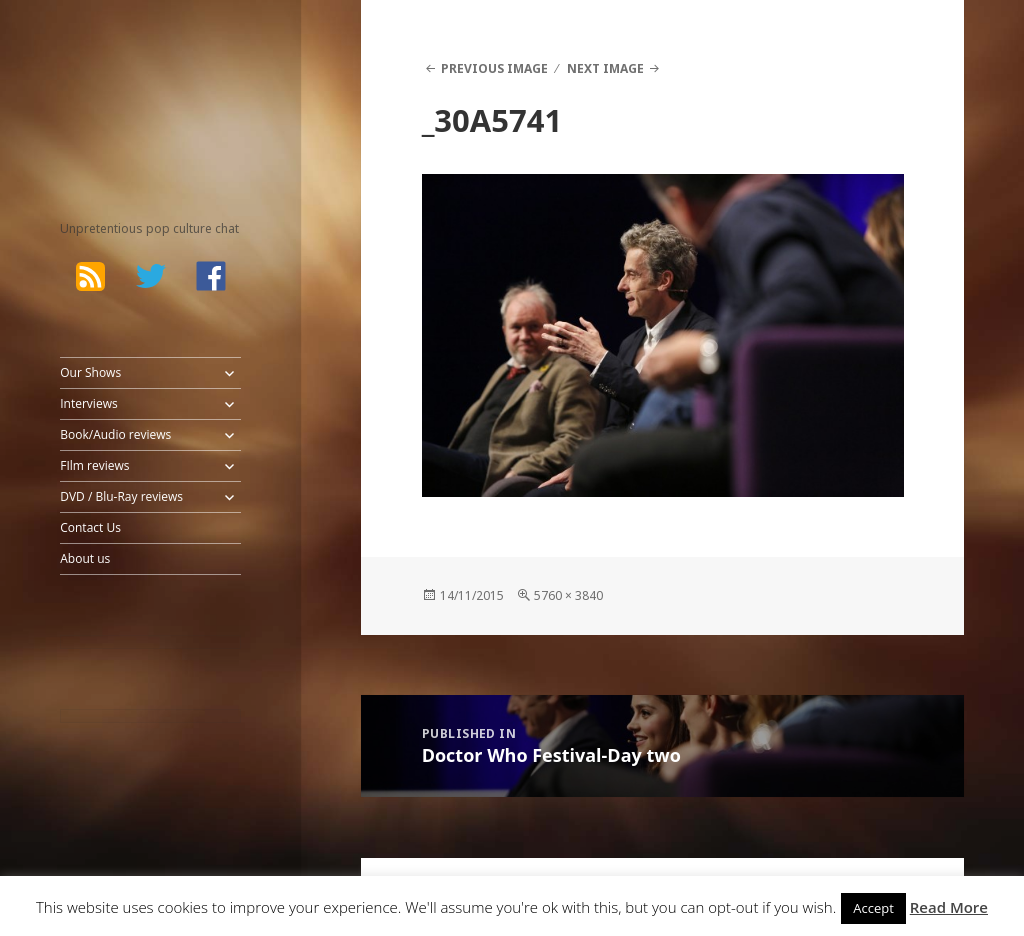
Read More (949, 907)
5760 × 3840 (568, 595)
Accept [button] (873, 908)
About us (85, 558)
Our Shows (90, 372)
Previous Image (494, 68)
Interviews (88, 403)
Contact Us (90, 527)
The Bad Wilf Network (130, 90)
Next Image (605, 68)
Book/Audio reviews (115, 434)
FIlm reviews (94, 465)
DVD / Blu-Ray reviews (121, 496)
